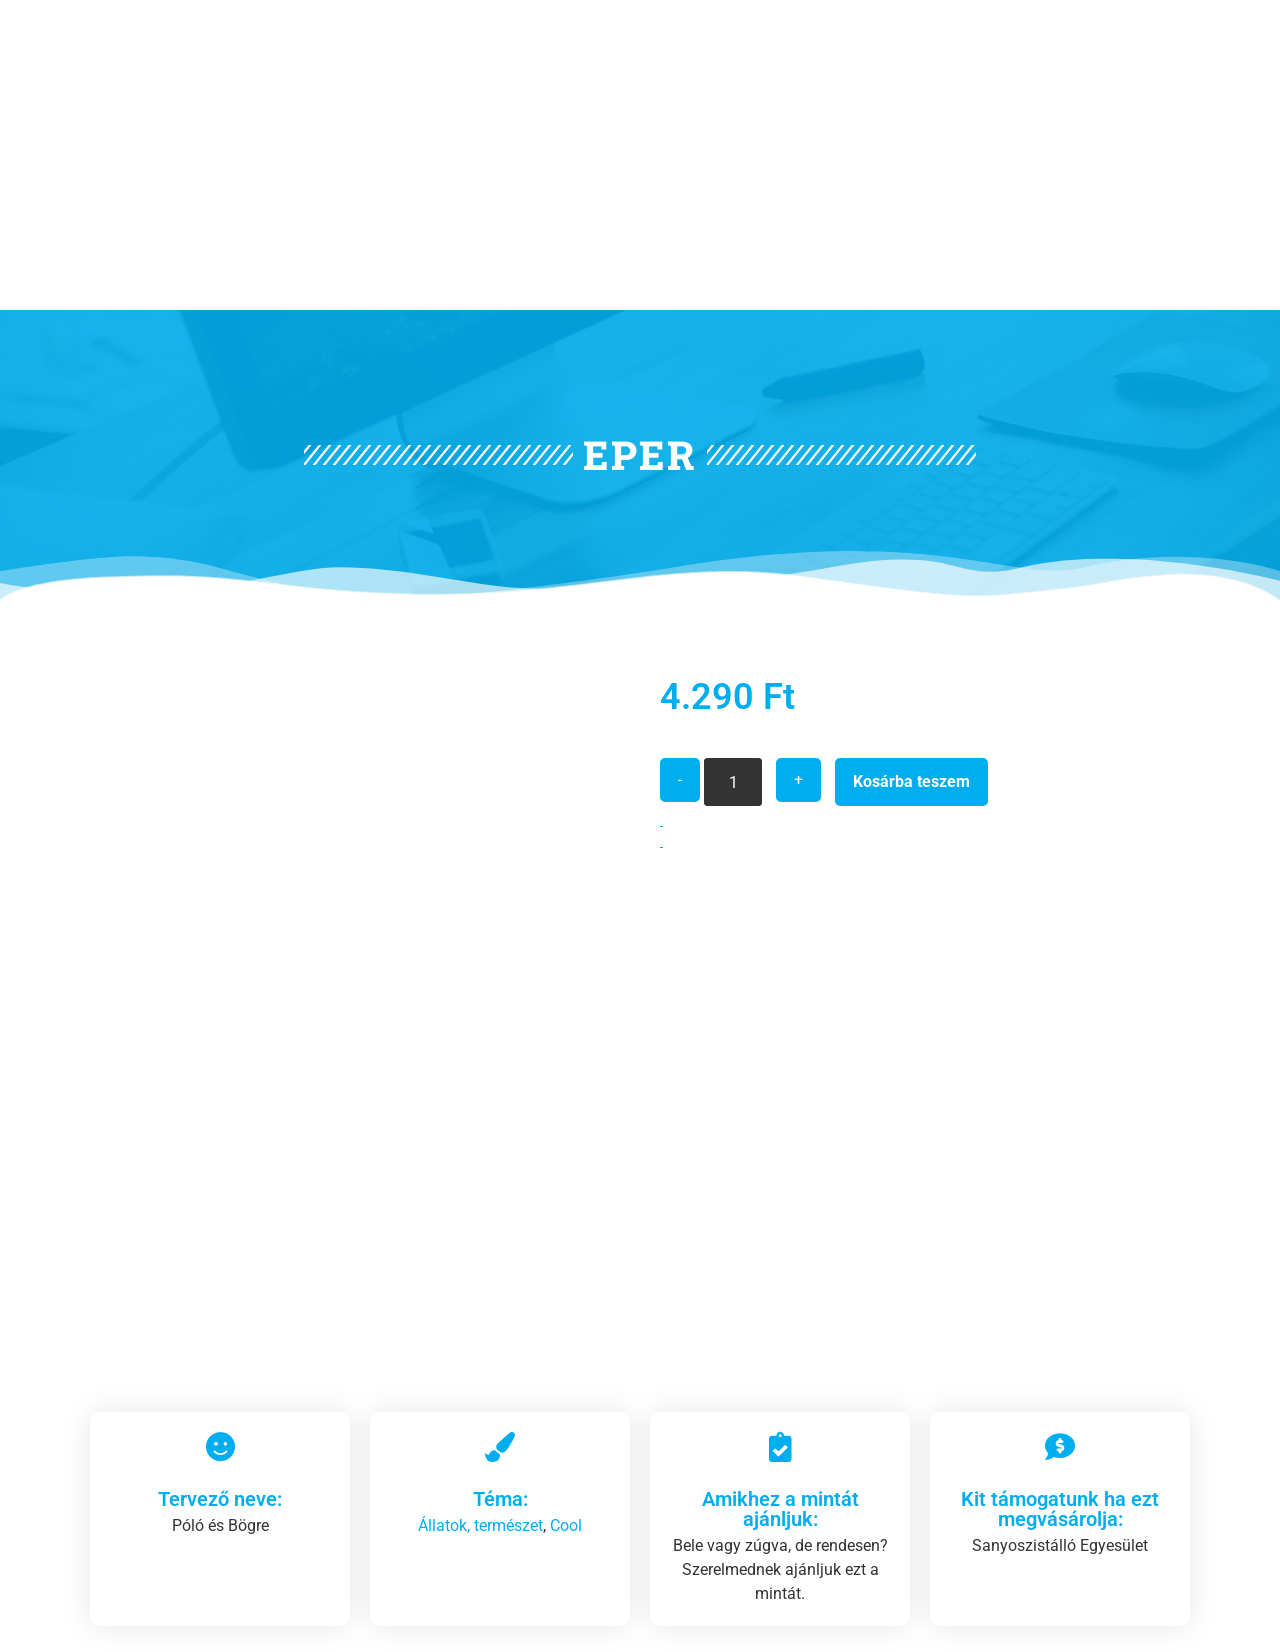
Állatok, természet (480, 1113)
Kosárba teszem (911, 583)
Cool (566, 1113)
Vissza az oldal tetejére (1077, 1621)
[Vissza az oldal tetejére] (1179, 1611)
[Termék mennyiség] (733, 584)
